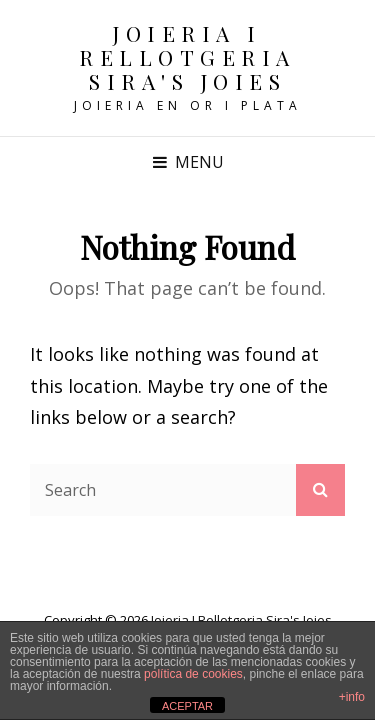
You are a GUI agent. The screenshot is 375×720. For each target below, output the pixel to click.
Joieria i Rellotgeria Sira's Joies (187, 57)
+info (352, 697)
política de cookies (193, 674)
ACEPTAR (187, 706)
